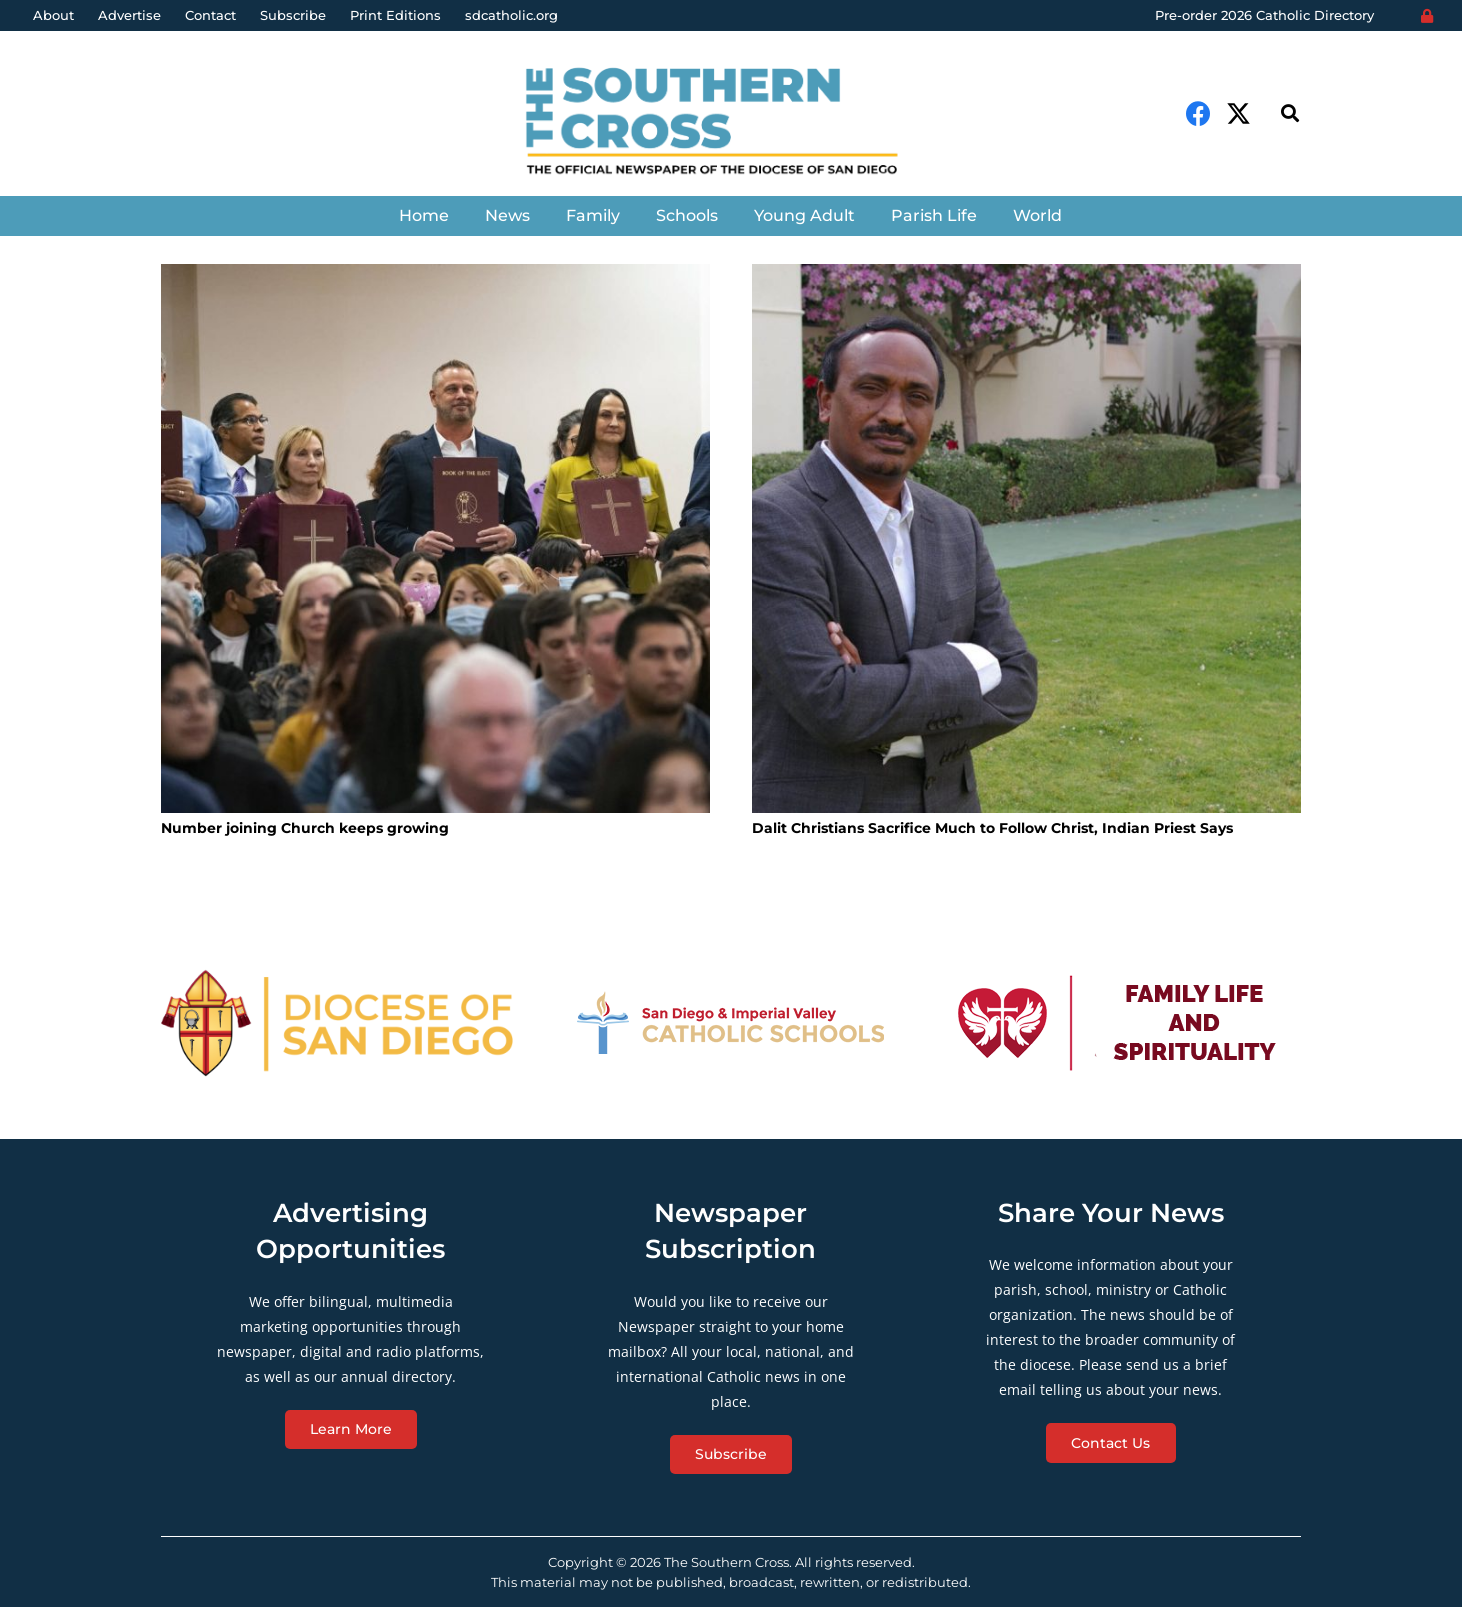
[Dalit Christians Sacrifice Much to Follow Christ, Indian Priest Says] (1026, 538)
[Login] (1427, 16)
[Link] (730, 123)
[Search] (1290, 113)
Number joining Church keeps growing (305, 828)
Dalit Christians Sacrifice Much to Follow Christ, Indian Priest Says (992, 828)
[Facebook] (1198, 113)
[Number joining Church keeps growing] (435, 538)
